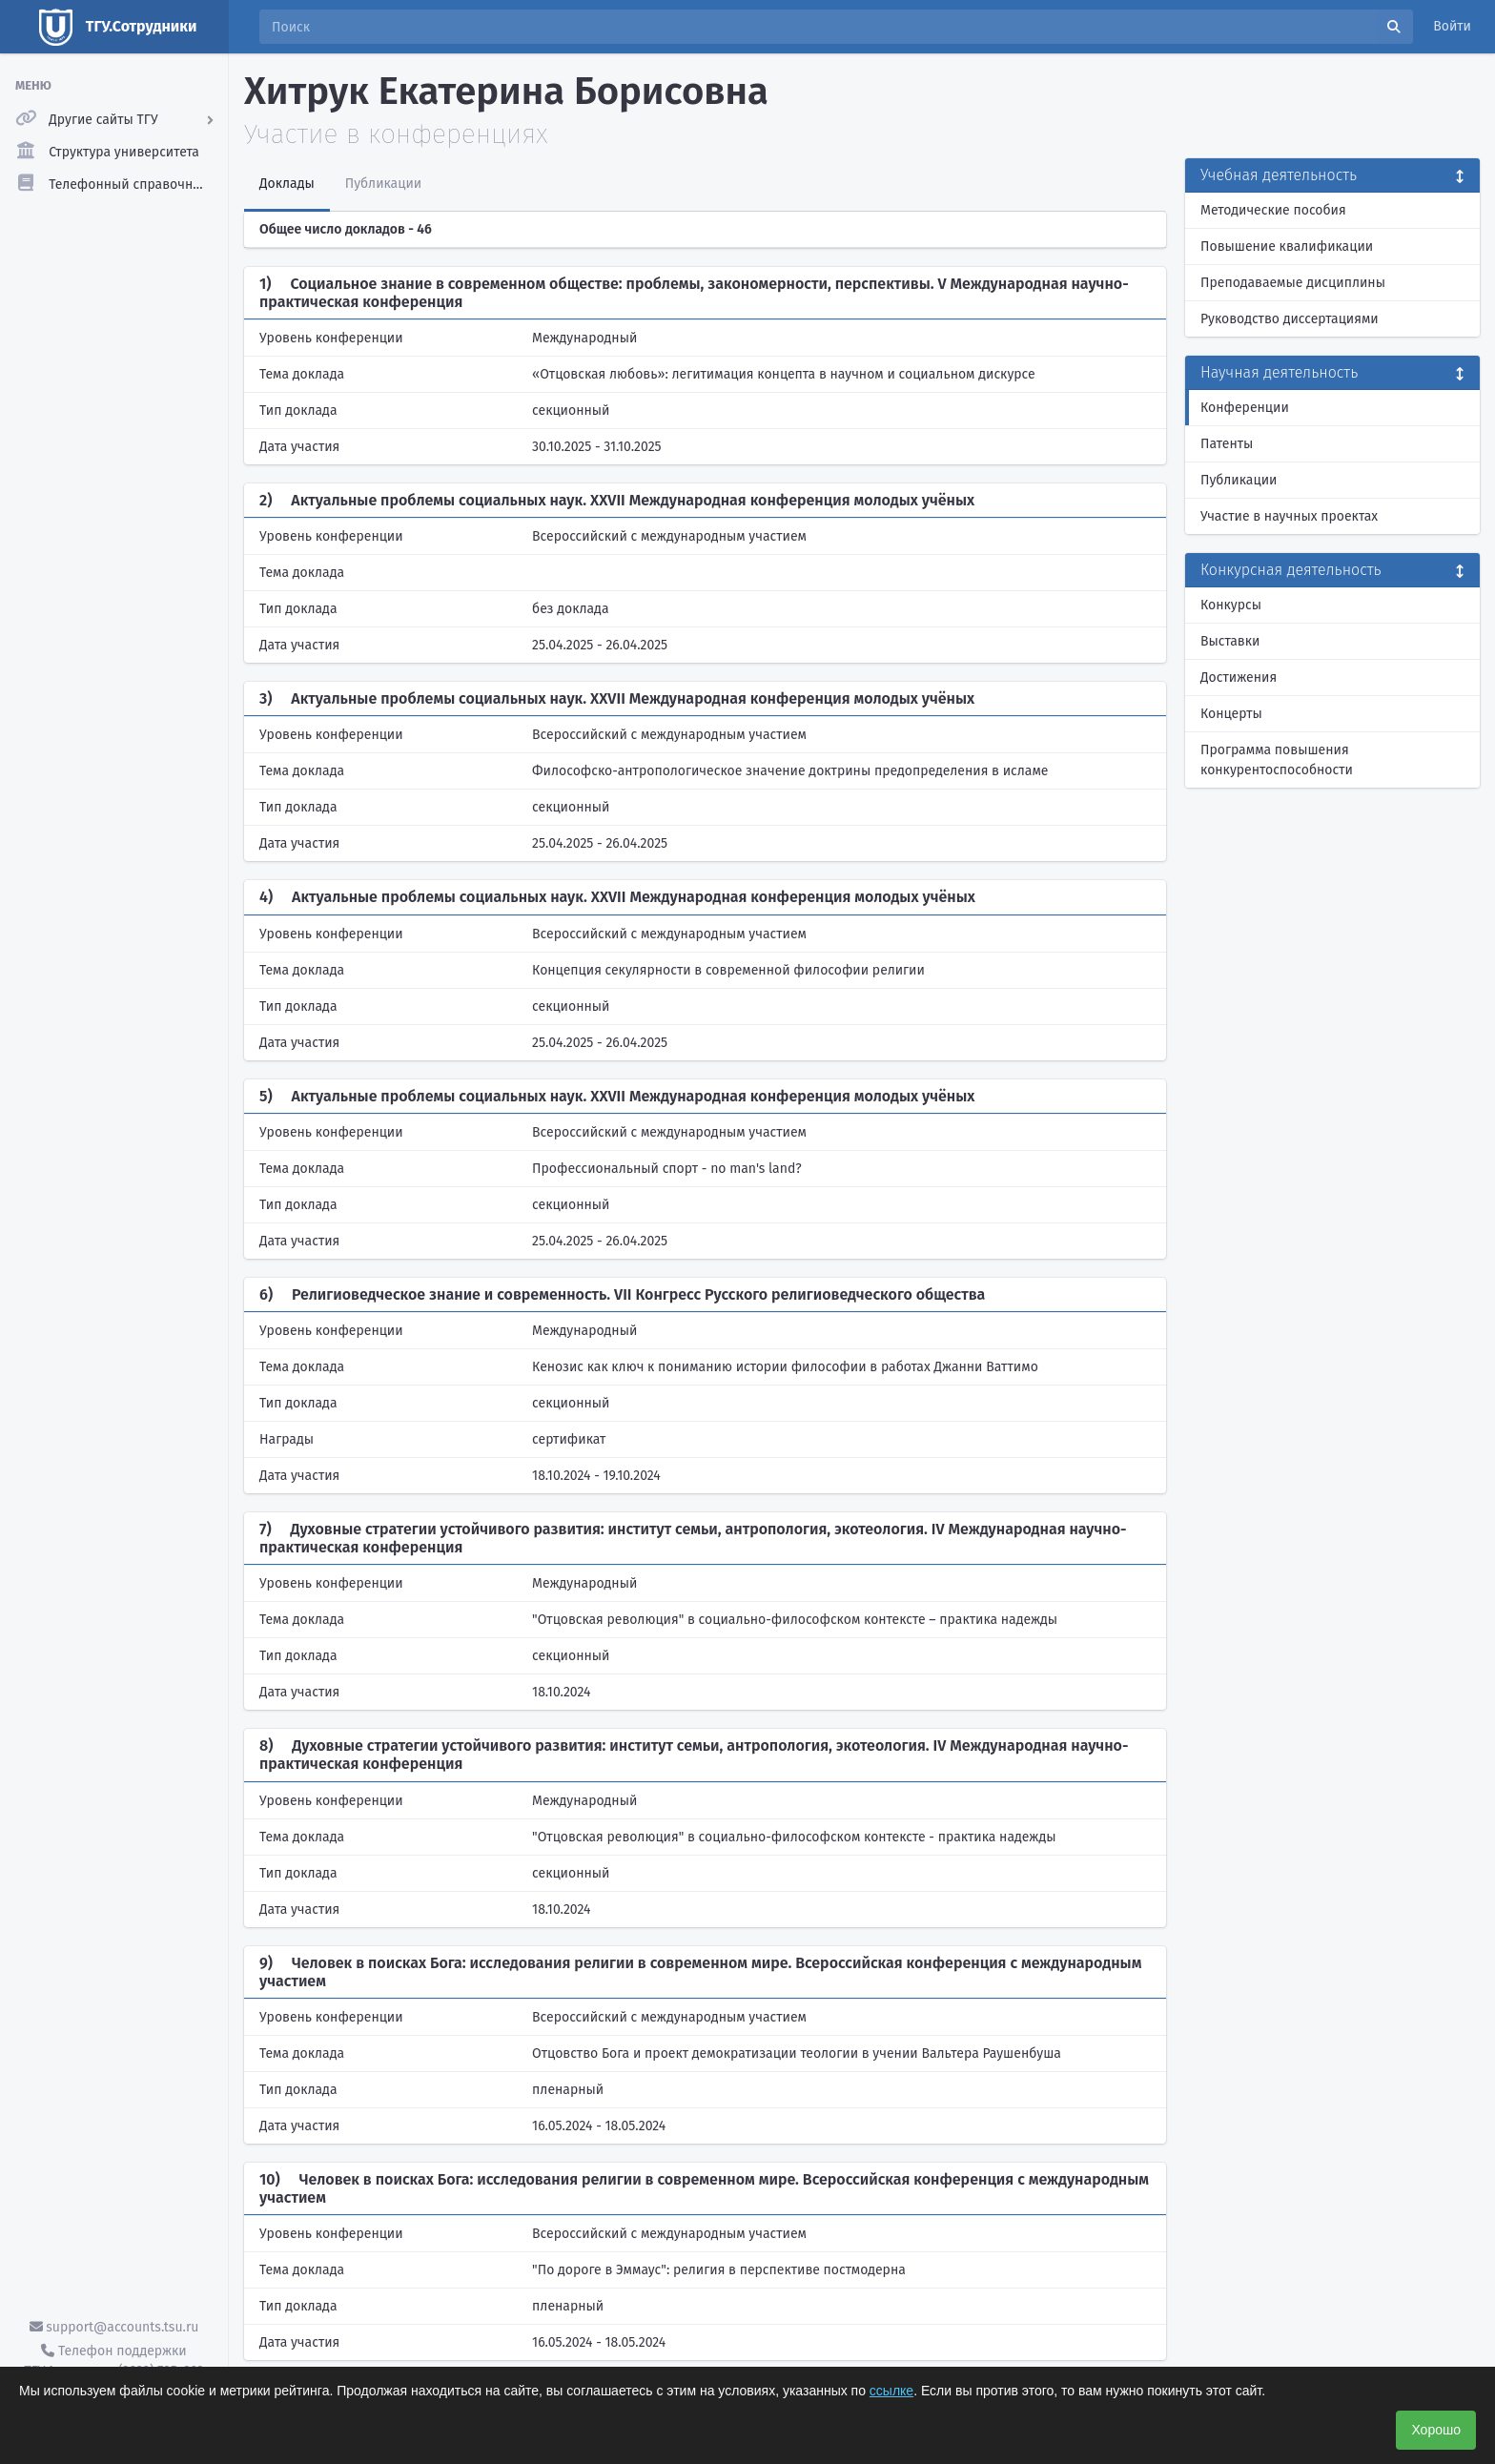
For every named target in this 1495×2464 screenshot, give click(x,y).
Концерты (1231, 714)
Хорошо (1436, 2429)
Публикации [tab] (383, 183)
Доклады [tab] (287, 183)
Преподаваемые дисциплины (1292, 283)
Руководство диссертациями (1289, 319)
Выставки (1229, 641)
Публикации (1238, 480)
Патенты (1226, 444)
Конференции (1244, 408)
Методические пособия (1273, 210)
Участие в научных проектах (1289, 516)
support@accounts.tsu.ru (114, 2327)
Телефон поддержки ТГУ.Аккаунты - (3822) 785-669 (113, 2361)
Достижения (1238, 677)
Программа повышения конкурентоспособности (1276, 760)
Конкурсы (1230, 605)
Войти (1452, 26)
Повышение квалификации (1286, 246)
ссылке (891, 2390)
